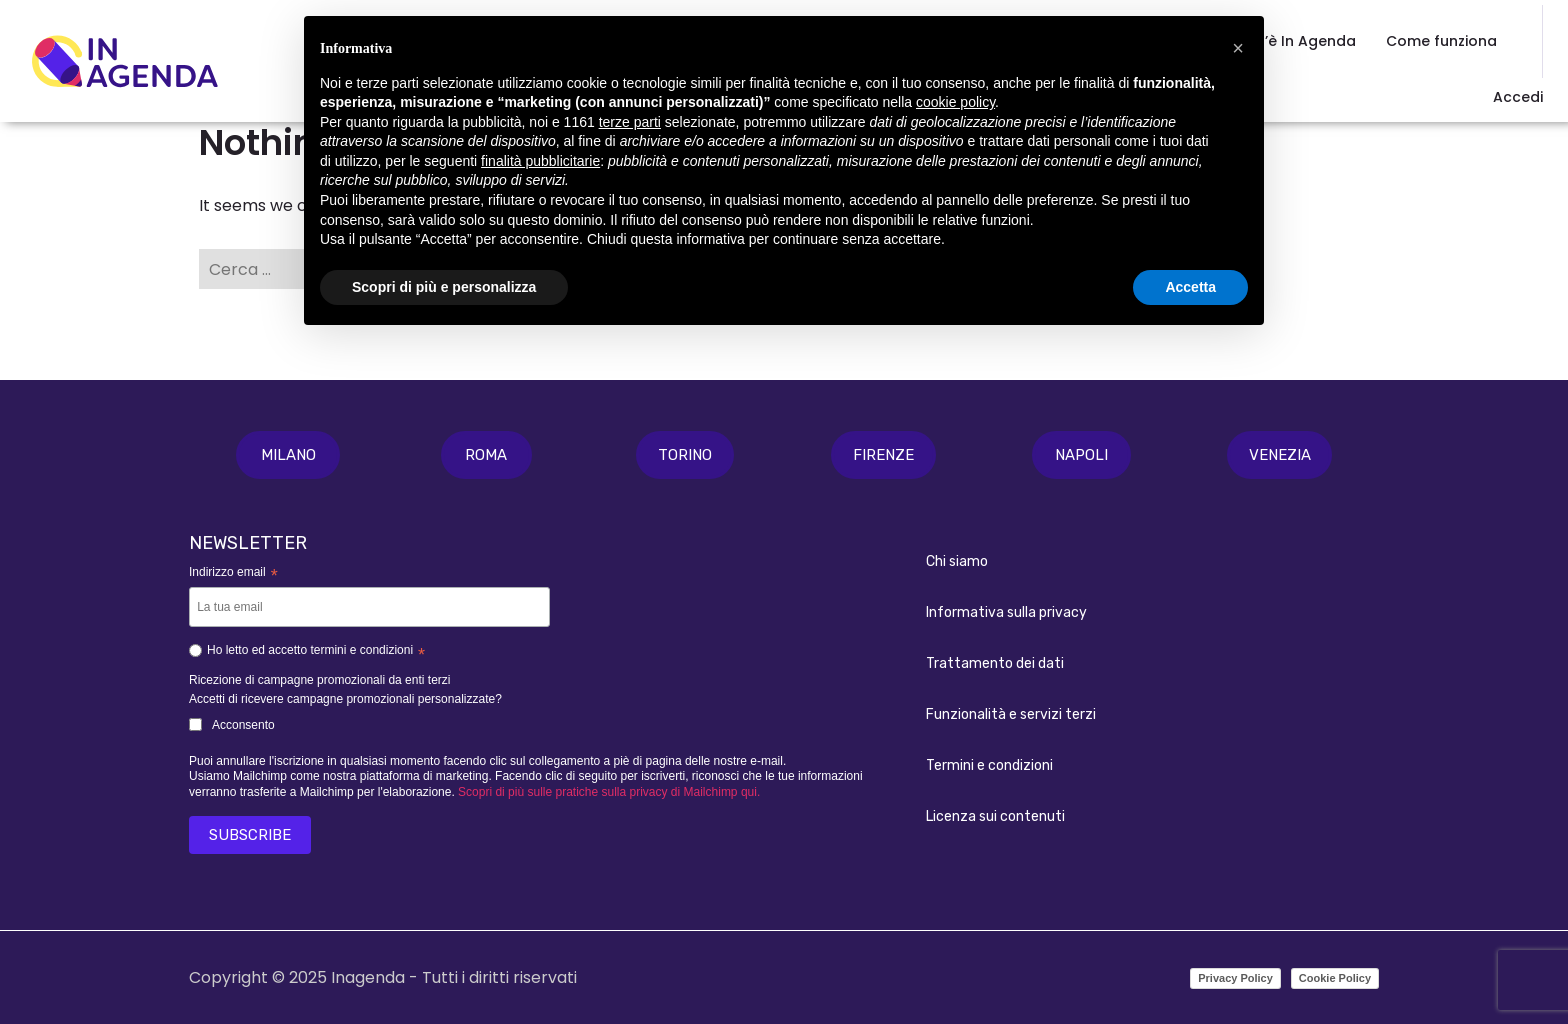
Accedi (1518, 97)
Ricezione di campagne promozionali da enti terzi (319, 680)
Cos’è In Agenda (1296, 41)
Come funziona (1441, 41)
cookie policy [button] (955, 102)
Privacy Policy (1235, 978)
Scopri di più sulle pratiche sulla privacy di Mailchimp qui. (609, 792)
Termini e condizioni (989, 765)
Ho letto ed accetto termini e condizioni (307, 653)
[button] (288, 455)
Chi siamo (957, 561)
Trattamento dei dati (995, 663)
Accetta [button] (1190, 287)
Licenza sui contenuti (995, 816)
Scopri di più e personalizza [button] (444, 287)
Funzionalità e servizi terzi (1011, 714)
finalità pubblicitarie (540, 161)
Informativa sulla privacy (1006, 612)
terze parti (630, 122)
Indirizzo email (233, 574)
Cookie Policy (1335, 978)
